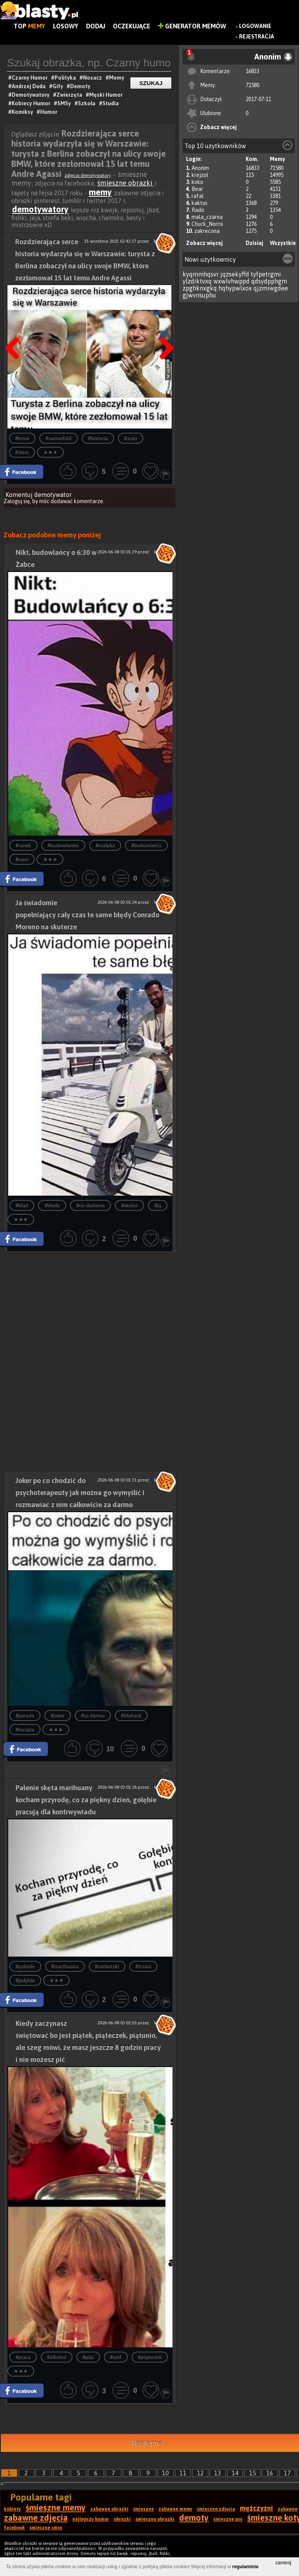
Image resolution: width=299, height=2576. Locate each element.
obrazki (122, 2519)
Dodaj (95, 26)
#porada (25, 1715)
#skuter (129, 1205)
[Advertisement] (90, 1307)
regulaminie (245, 2566)
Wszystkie (283, 243)
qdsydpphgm (269, 281)
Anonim (200, 168)
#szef (115, 2357)
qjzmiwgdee (270, 288)
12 (200, 2472)
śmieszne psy (228, 2519)
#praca (23, 2357)
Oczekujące (131, 26)
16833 (252, 71)
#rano (22, 859)
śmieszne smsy (46, 2528)
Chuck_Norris (207, 224)
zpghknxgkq (200, 288)
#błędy (52, 1205)
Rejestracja (256, 36)
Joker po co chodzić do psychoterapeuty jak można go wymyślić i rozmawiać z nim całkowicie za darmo (80, 1492)
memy (100, 192)
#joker (58, 1715)
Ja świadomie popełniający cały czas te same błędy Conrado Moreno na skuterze (87, 915)
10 (165, 2472)
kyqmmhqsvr (201, 274)
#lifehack (131, 1715)
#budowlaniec (63, 845)
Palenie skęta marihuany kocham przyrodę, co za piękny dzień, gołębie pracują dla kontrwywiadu (86, 1800)
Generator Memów (192, 26)
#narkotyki (107, 1966)
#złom (22, 452)
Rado (198, 210)
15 (252, 2472)
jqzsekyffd (234, 274)
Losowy (65, 26)
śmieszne (143, 2509)
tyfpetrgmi (266, 274)
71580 (252, 85)
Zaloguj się (17, 501)
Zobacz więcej (218, 127)
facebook (14, 2528)
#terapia (25, 1729)
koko (197, 182)
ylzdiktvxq (197, 281)
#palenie (25, 1966)
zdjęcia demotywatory (88, 175)
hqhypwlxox (235, 288)
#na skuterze (90, 1205)
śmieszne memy (56, 2508)
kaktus (200, 203)
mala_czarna (207, 217)
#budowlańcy (146, 845)
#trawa (143, 1966)
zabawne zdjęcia (36, 2518)
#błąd (22, 1205)
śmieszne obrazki (125, 183)
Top (29, 26)
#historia (98, 438)
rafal (198, 196)
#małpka (105, 845)
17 (287, 2472)
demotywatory (40, 209)
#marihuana (65, 1966)
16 (269, 2472)
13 (217, 2472)
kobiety (12, 2509)
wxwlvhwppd (231, 281)
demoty (194, 2518)
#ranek (23, 845)
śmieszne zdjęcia (216, 2509)
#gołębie (25, 1980)
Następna (164, 328)
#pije (88, 2357)
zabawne (287, 2509)
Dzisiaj (254, 243)
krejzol (200, 175)
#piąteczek (150, 2357)
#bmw (22, 438)
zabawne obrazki (109, 2509)
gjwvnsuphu (199, 295)
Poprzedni (15, 328)
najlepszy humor (90, 2519)
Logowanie (255, 26)
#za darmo (93, 1715)
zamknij (283, 2563)
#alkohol (57, 2357)
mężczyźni (256, 2508)
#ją (157, 1205)
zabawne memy (175, 2509)
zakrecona (207, 231)
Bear (197, 189)
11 (182, 2472)
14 (235, 2472)
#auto (130, 438)
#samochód (59, 438)
